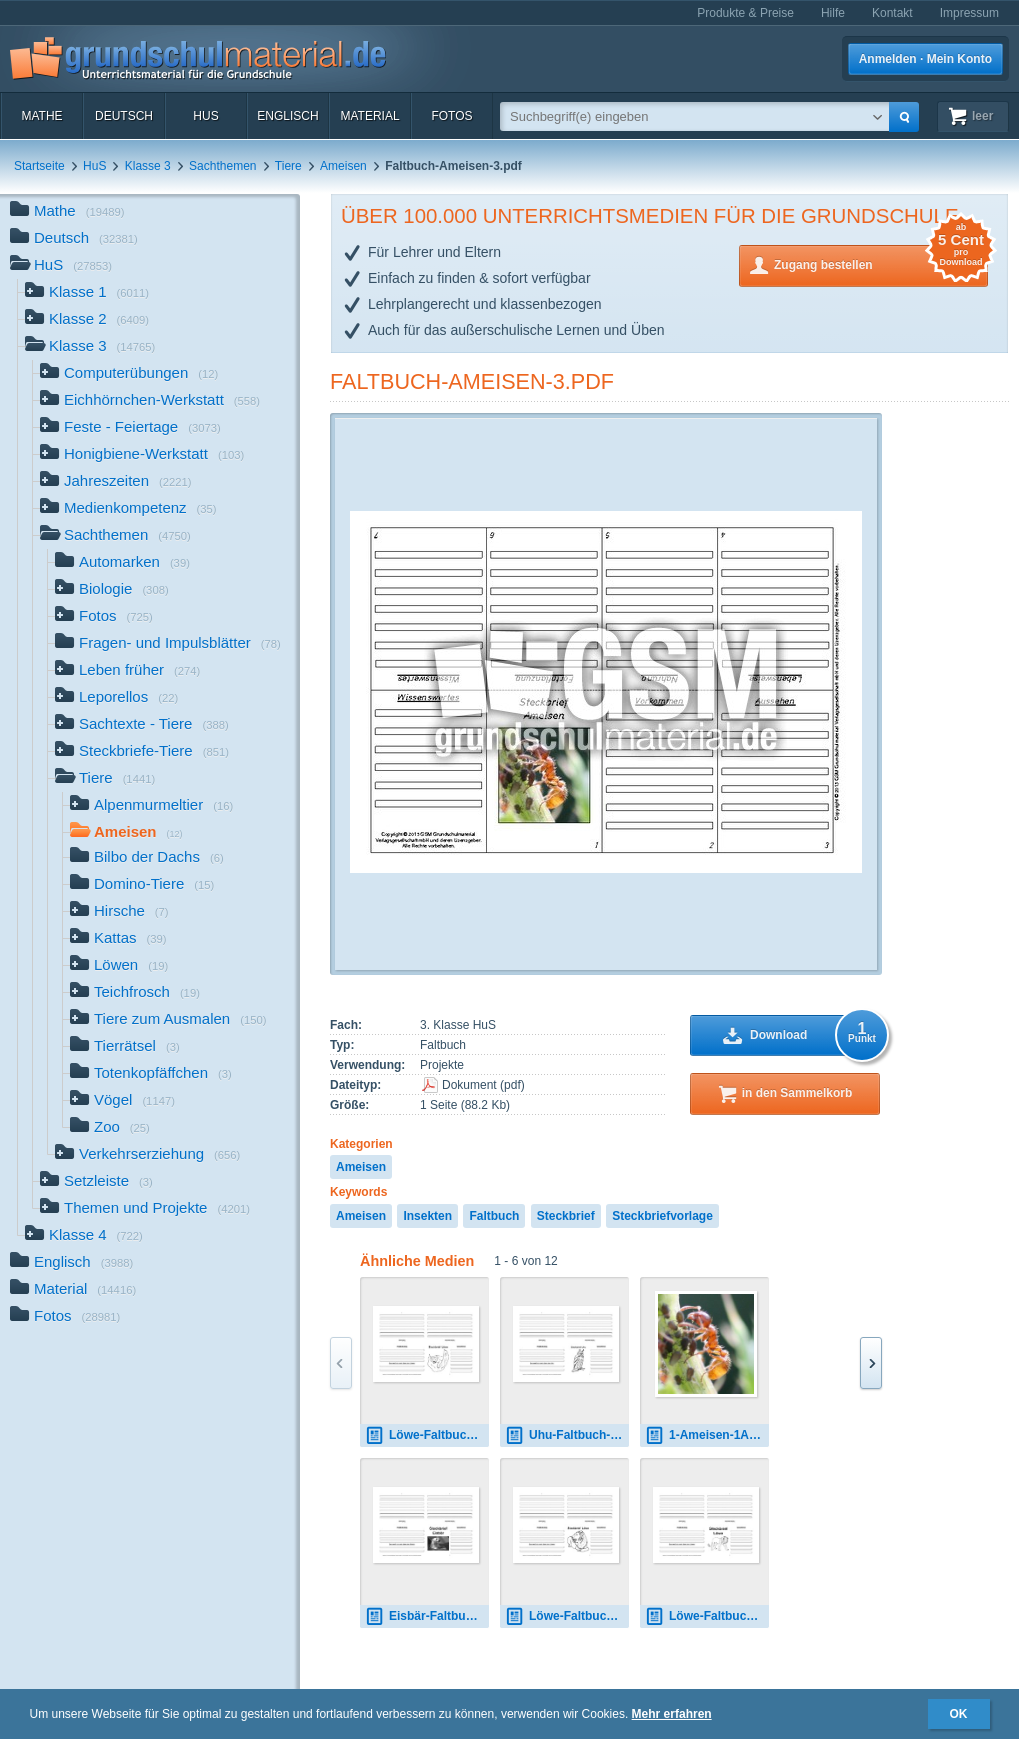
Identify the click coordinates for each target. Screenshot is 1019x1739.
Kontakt (892, 13)
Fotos (451, 116)
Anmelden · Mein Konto (925, 59)
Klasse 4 (84, 1236)
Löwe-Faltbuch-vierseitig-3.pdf (427, 1435)
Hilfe (833, 13)
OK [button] (959, 1714)
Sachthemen (222, 166)
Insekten (427, 1216)
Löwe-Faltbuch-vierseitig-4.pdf (567, 1616)
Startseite (39, 166)
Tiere (288, 166)
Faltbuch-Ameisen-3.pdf (472, 381)
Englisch (287, 116)
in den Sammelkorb (797, 1093)
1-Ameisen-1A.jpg (707, 1435)
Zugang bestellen (881, 263)
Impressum (969, 13)
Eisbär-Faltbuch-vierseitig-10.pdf (427, 1616)
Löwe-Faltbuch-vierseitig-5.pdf (707, 1616)
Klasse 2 (87, 320)
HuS (205, 116)
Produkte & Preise (745, 13)
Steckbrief (566, 1216)
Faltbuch (494, 1216)
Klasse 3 (148, 166)
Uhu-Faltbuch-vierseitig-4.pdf (567, 1435)
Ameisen (343, 166)
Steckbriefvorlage (662, 1216)
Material (369, 116)
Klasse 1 (87, 293)
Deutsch (124, 116)
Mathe (41, 116)
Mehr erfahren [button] (672, 1714)
